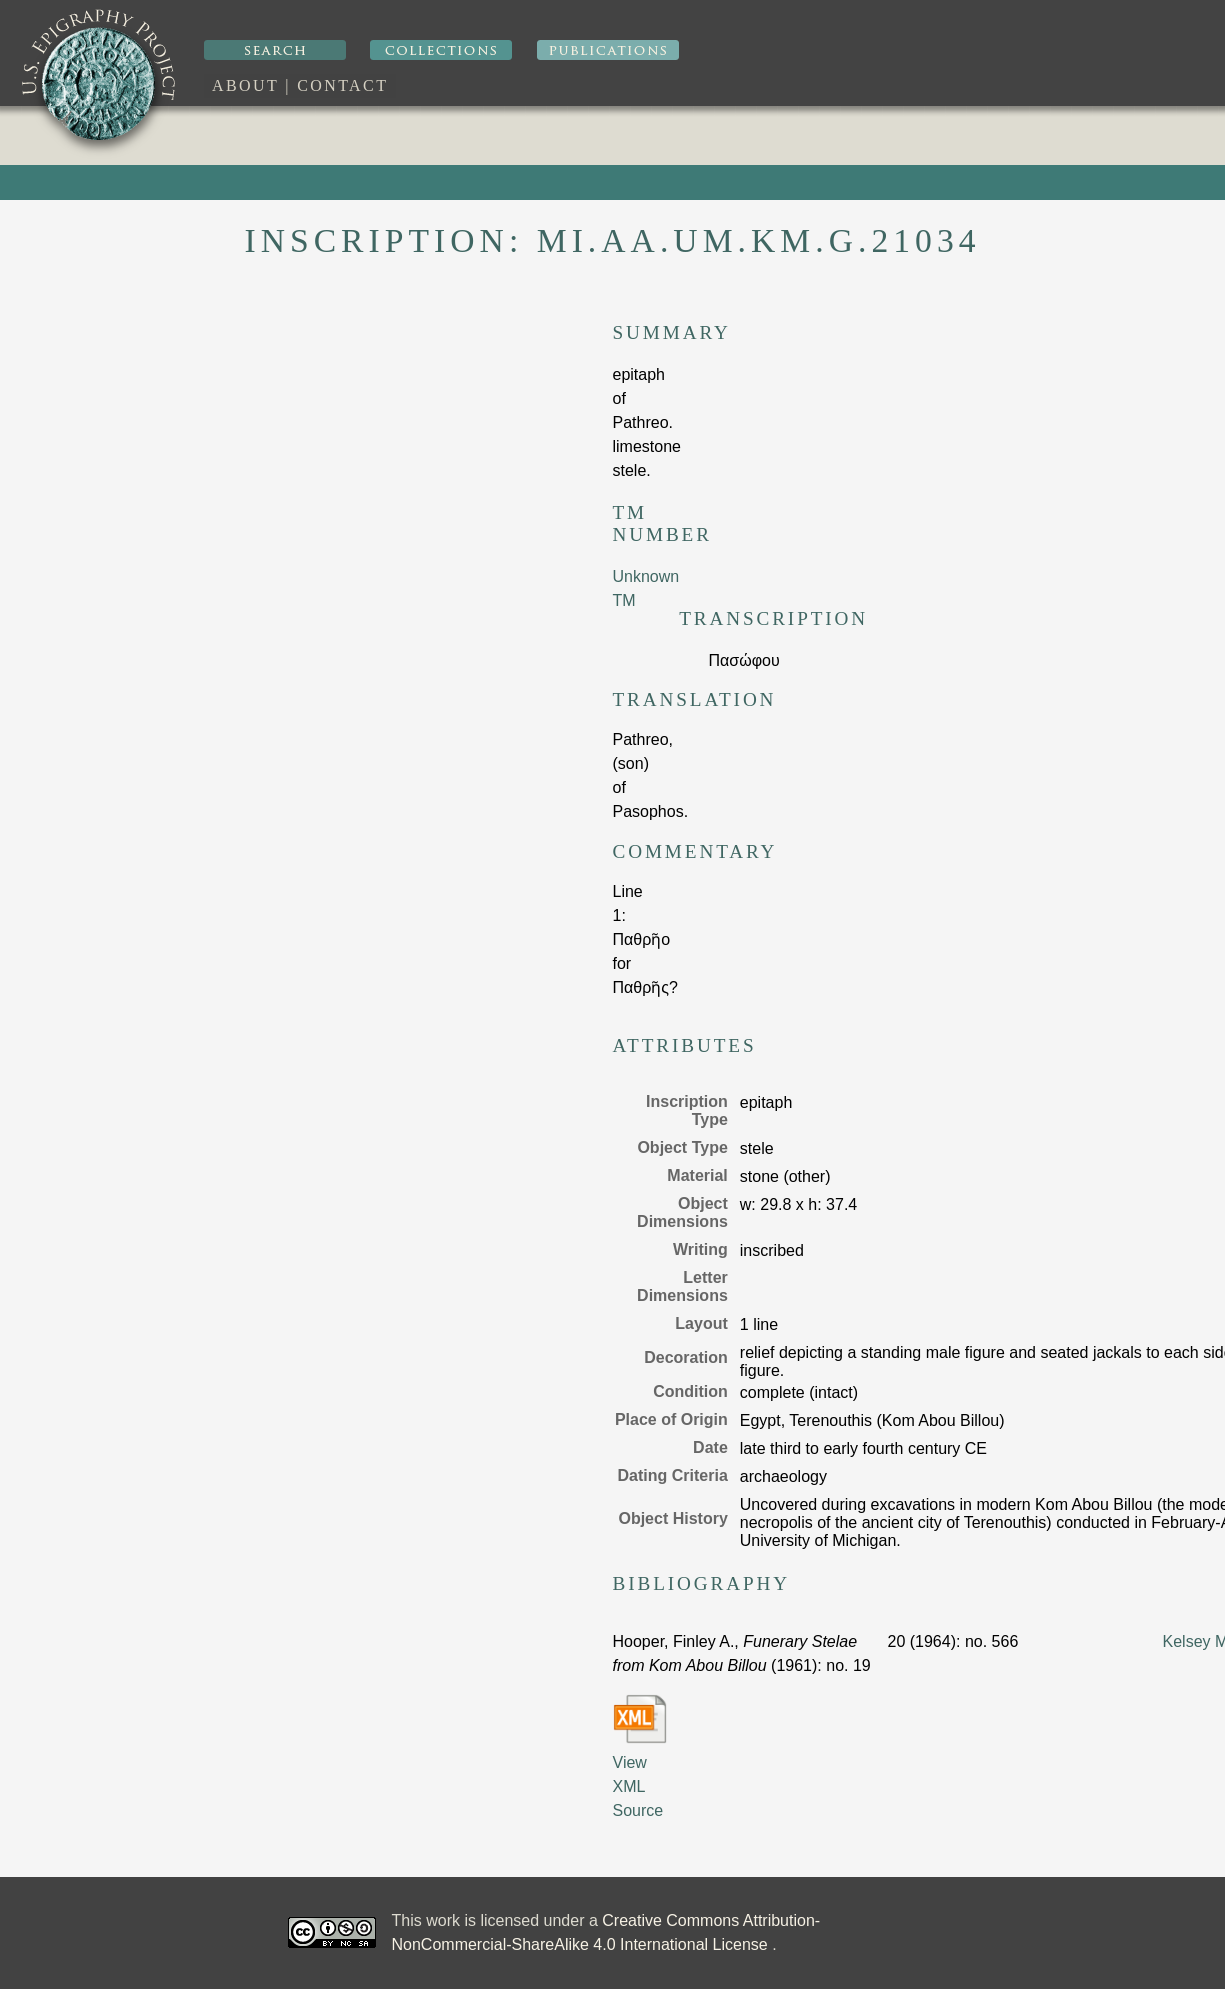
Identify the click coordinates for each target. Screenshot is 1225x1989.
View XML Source (640, 1756)
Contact (342, 85)
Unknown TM (646, 588)
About (245, 85)
